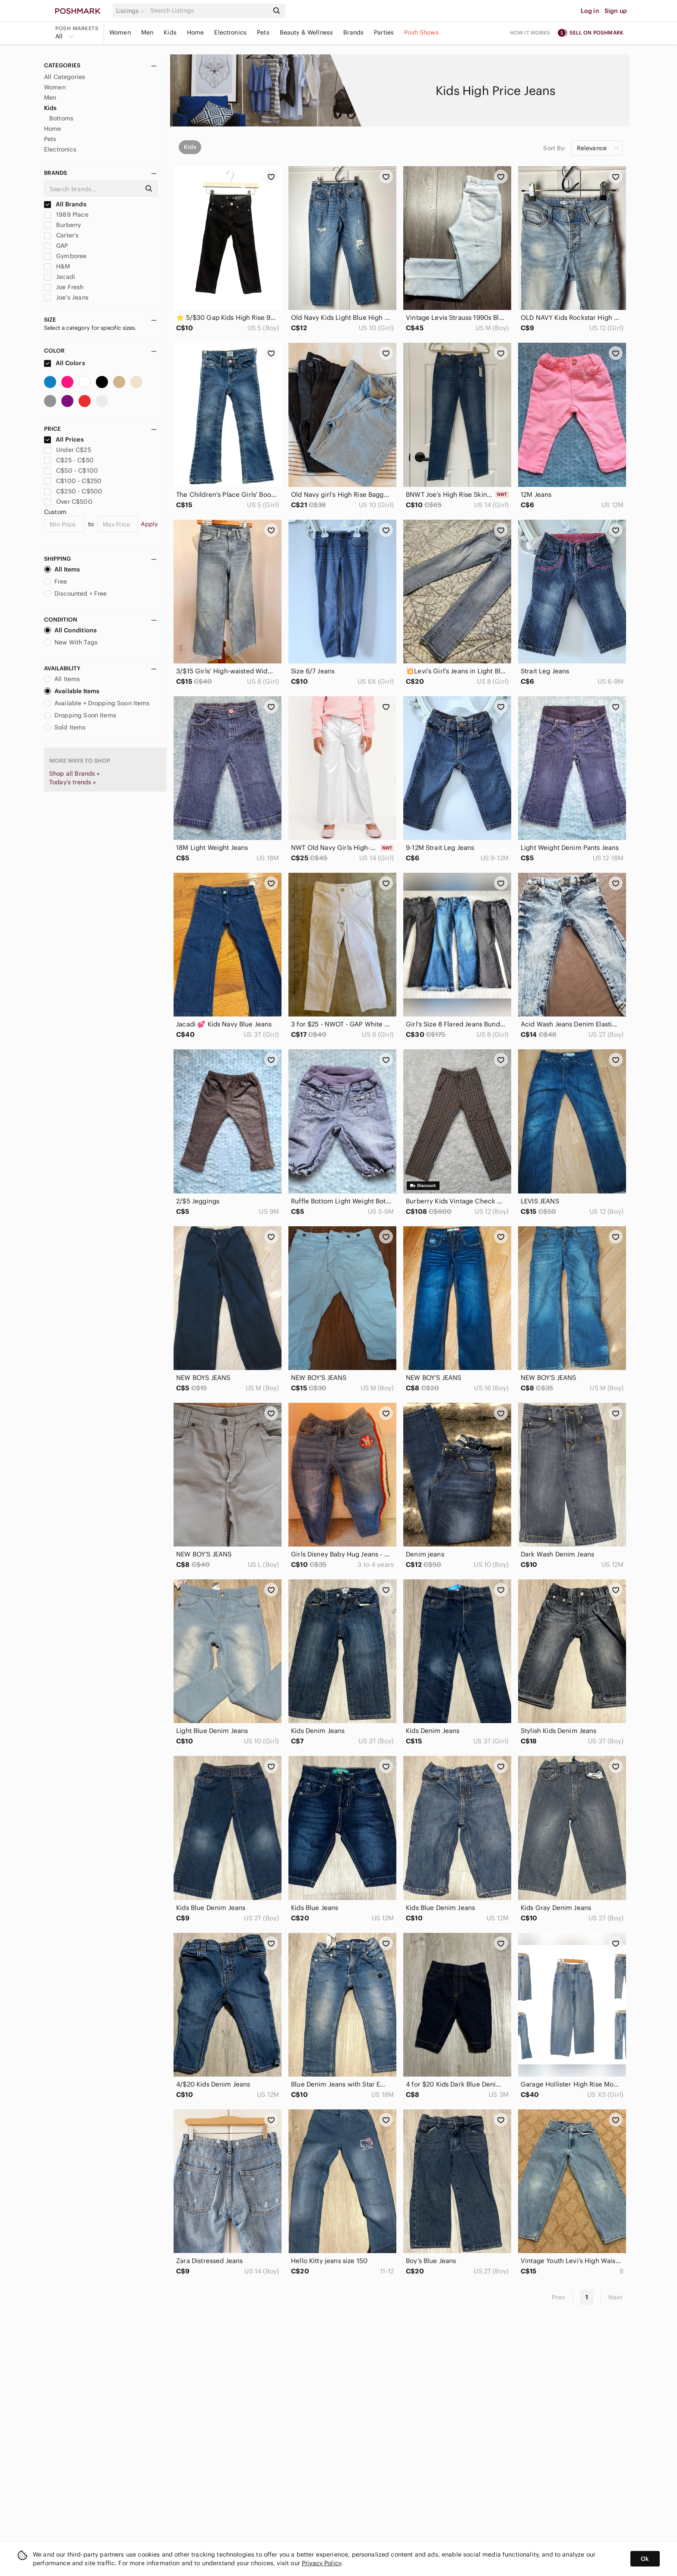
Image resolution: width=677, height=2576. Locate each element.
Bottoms (61, 118)
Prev (559, 2297)
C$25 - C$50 (69, 460)
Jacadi (59, 277)
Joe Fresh (64, 287)
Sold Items (65, 727)
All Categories (64, 77)
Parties (384, 32)
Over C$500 (68, 501)
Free (55, 581)
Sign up (615, 11)
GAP (56, 245)
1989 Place (66, 214)
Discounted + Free (75, 593)
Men (147, 32)
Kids (170, 32)
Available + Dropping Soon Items (97, 703)
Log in (590, 11)
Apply (149, 524)
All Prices (64, 439)
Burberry (62, 225)
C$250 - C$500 (73, 491)
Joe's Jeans (66, 297)
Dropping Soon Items (80, 715)
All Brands (65, 204)
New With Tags (71, 642)
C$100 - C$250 (72, 481)
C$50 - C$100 (71, 470)
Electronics (230, 32)
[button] (131, 10)
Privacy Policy (321, 2563)
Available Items (71, 691)
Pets (263, 32)
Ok (645, 2559)
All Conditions (70, 630)
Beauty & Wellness (306, 32)
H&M (57, 266)
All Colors (64, 363)
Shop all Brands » (74, 773)
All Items (62, 569)
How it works (530, 32)
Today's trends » (72, 782)
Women (120, 32)
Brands (353, 32)
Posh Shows (421, 32)
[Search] (208, 10)
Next (615, 2297)
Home (195, 32)
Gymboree (65, 256)
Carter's (61, 235)
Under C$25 (67, 450)
